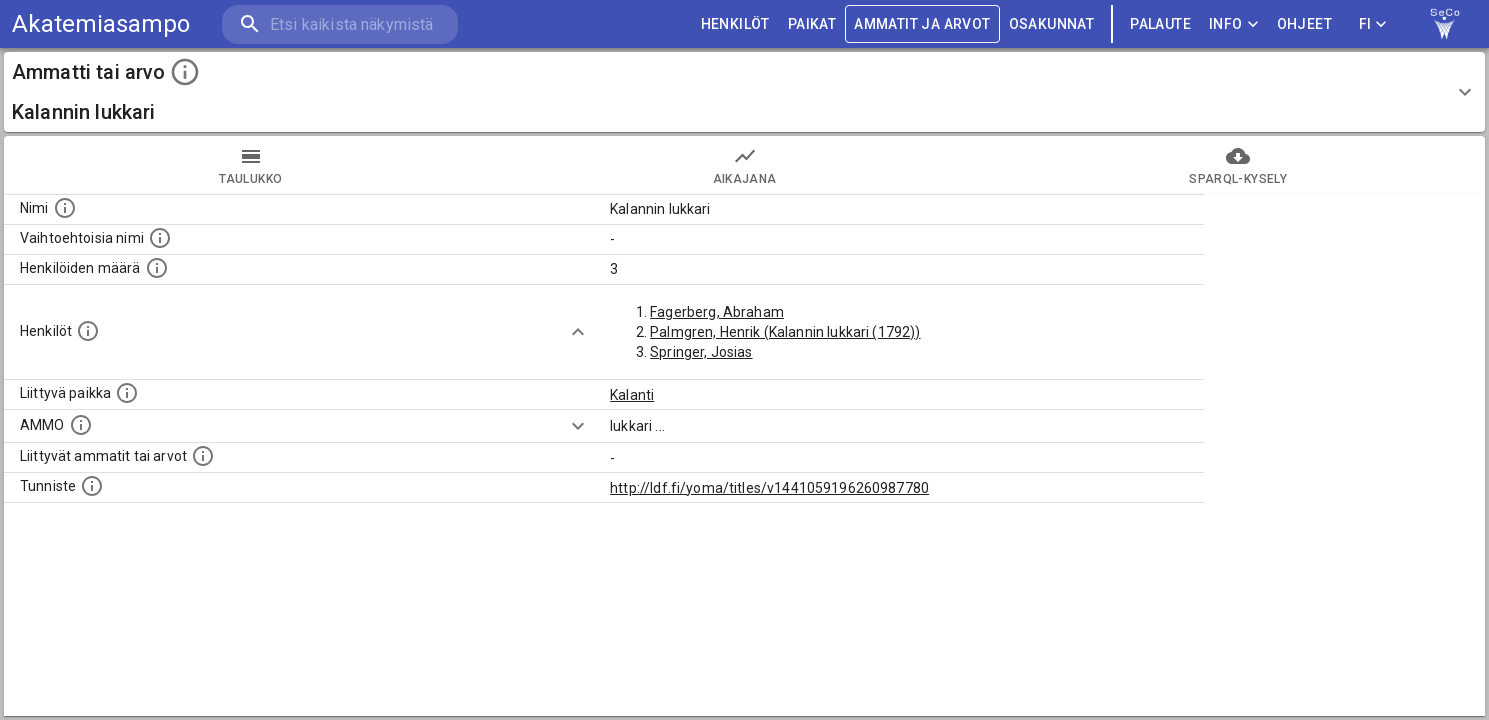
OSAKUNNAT (1052, 24)
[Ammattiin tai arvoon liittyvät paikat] (127, 393)
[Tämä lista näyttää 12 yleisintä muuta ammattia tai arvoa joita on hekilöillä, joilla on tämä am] (203, 456)
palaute (1160, 24)
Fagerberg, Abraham (717, 312)
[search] (340, 24)
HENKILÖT (735, 24)
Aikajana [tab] (745, 165)
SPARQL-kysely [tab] (1238, 165)
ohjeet (1304, 24)
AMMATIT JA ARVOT (922, 24)
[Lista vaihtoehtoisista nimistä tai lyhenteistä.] (160, 238)
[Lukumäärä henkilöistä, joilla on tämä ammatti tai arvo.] (157, 268)
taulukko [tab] (251, 165)
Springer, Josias (701, 352)
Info (1234, 24)
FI (1373, 24)
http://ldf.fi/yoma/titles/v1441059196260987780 (769, 488)
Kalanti (632, 395)
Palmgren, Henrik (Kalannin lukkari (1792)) (785, 332)
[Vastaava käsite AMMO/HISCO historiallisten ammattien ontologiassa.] (81, 425)
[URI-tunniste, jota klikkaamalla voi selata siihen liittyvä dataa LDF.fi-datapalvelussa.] (92, 486)
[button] (744, 92)
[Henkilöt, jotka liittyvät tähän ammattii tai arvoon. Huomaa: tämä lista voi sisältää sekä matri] (88, 331)
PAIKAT (812, 24)
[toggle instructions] (185, 72)
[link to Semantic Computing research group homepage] (1445, 24)
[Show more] (578, 332)
